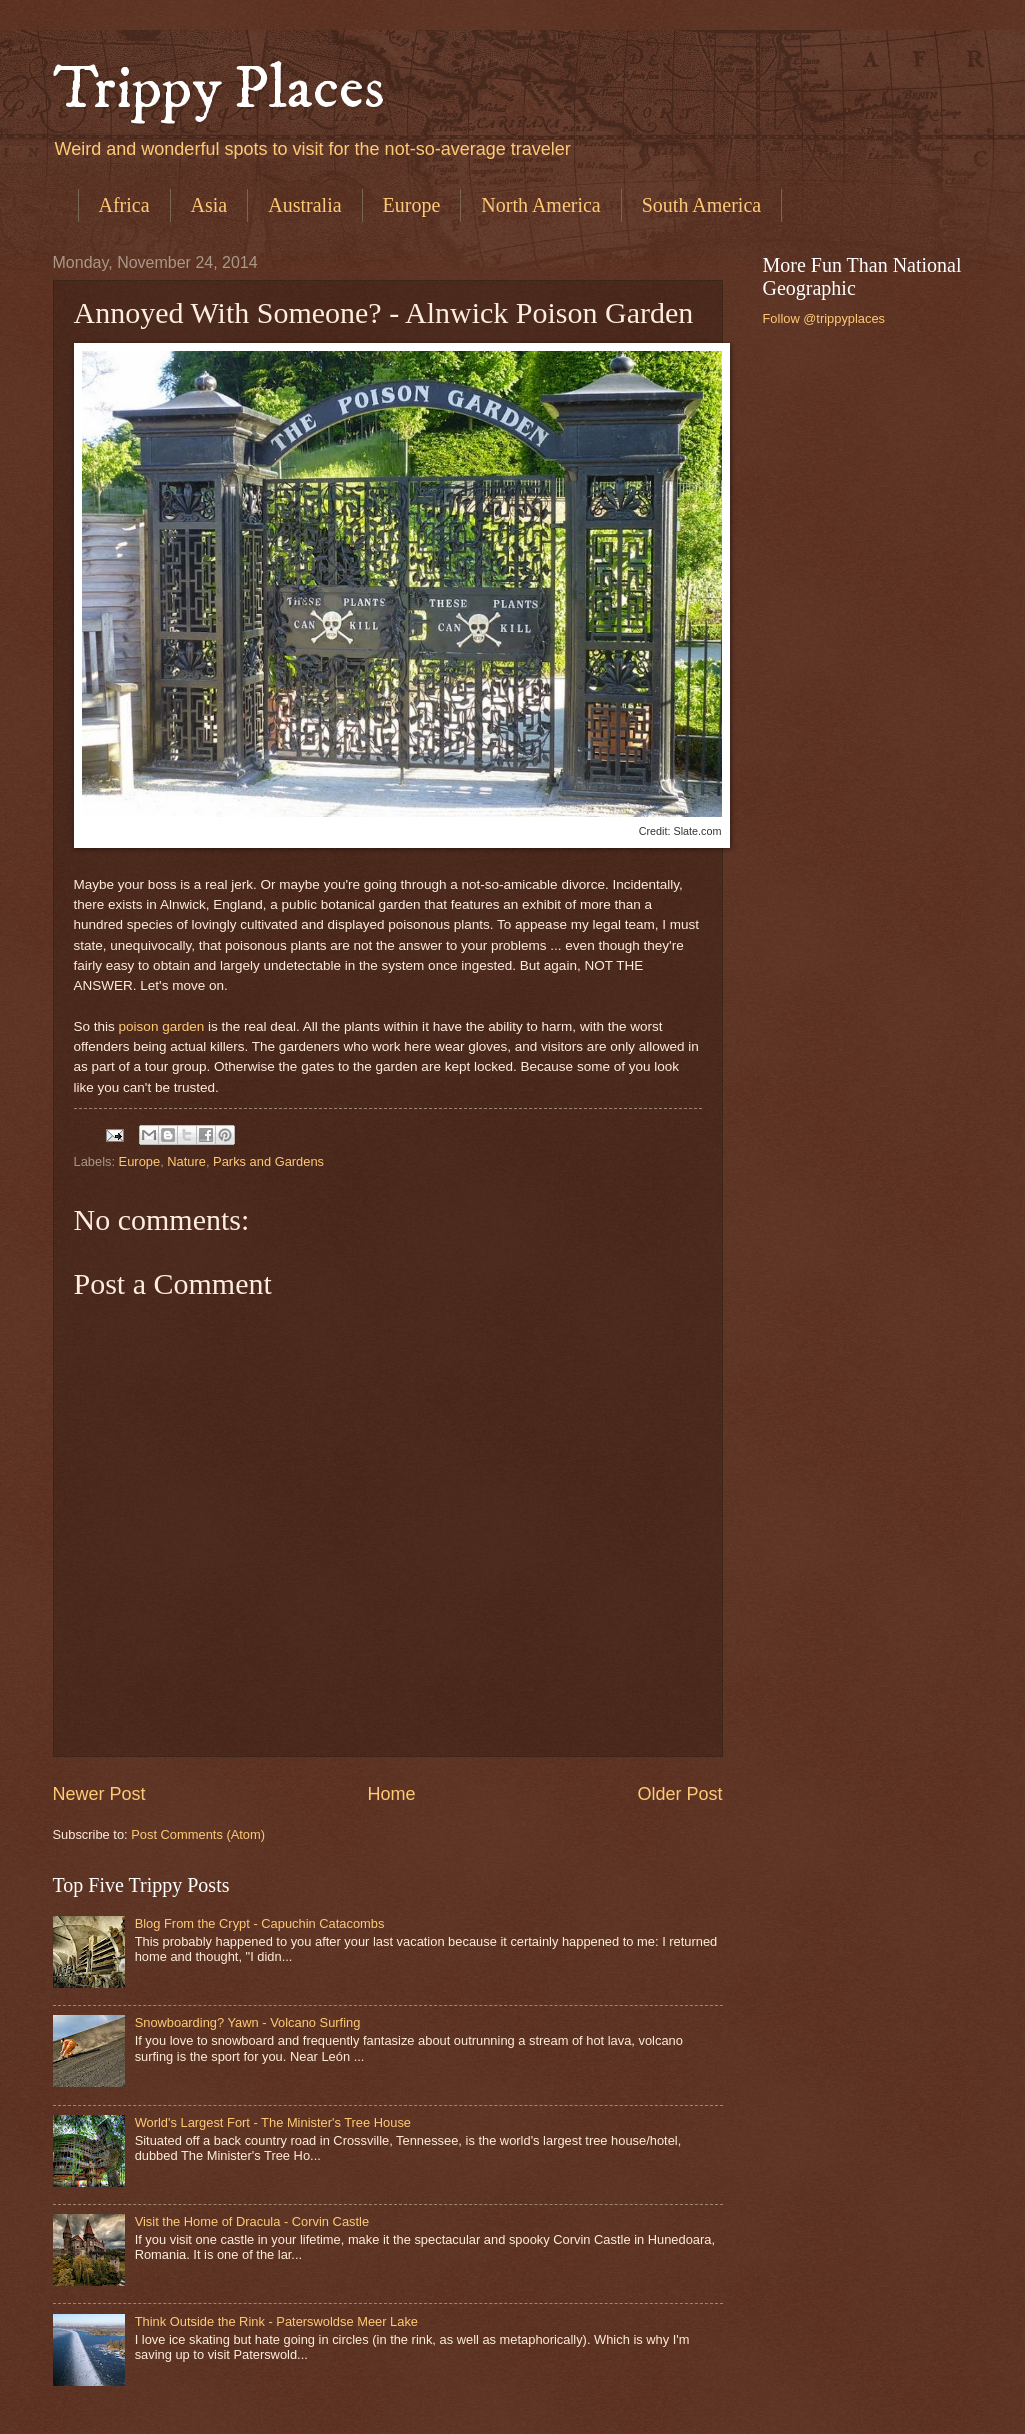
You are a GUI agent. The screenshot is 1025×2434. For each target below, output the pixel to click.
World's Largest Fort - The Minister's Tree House (273, 2122)
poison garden (162, 1026)
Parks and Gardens (268, 1161)
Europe (412, 205)
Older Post (679, 1794)
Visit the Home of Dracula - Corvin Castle (252, 2221)
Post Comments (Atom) (198, 1834)
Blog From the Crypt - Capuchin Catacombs (260, 1923)
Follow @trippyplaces (824, 318)
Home (391, 1794)
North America (540, 205)
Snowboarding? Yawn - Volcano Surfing (248, 2022)
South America (701, 205)
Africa (124, 205)
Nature (186, 1161)
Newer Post (99, 1794)
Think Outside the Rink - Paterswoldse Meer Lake (276, 2321)
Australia (304, 205)
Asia (209, 205)
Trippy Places (219, 89)
